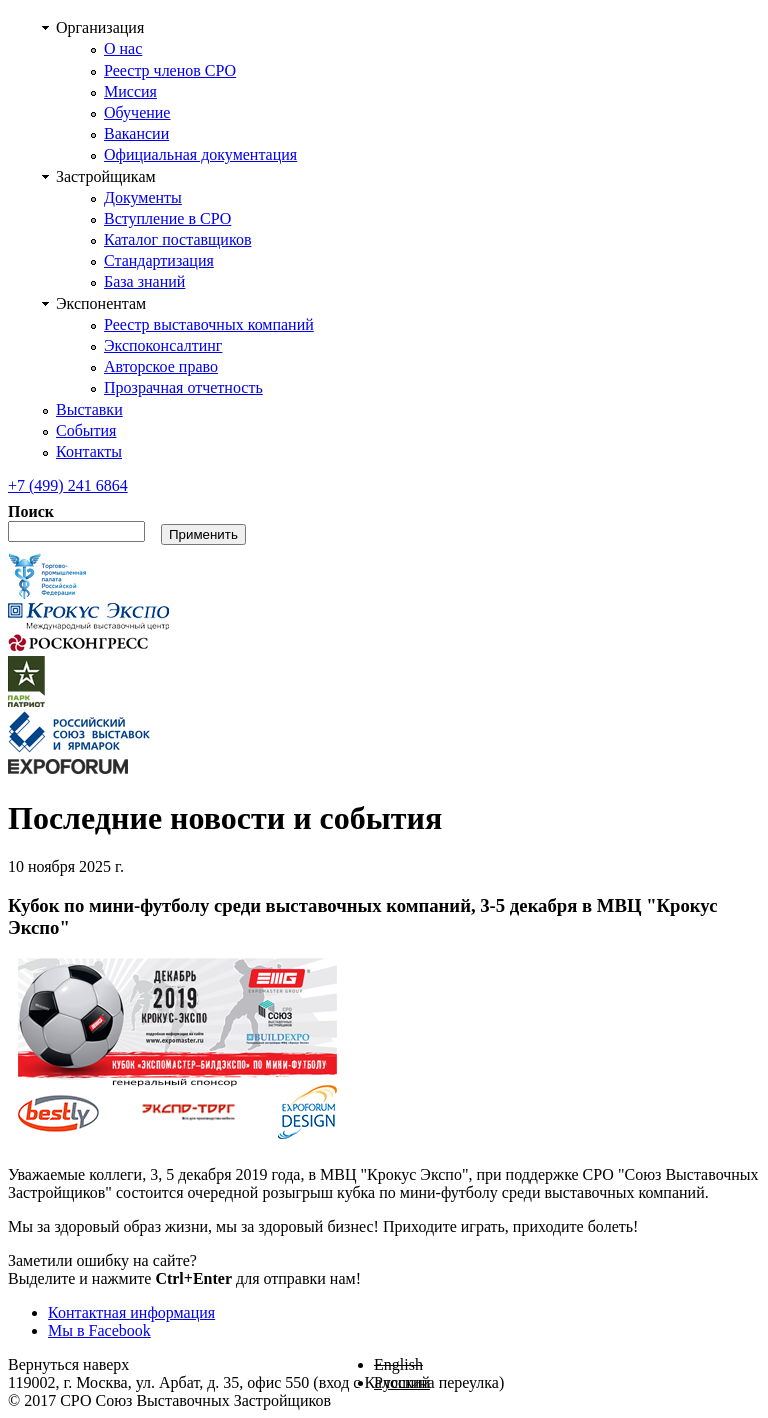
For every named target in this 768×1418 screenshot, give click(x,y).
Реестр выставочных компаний (209, 324)
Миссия (130, 91)
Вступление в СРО (167, 218)
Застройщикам (106, 176)
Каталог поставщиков (177, 239)
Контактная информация (131, 1312)
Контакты (89, 451)
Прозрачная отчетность (183, 387)
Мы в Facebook (99, 1330)
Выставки (89, 409)
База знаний (144, 281)
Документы (143, 197)
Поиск (31, 511)
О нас (123, 48)
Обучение (137, 112)
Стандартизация (159, 260)
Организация (100, 27)
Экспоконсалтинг (163, 345)
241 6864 (68, 485)
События (86, 430)
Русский (402, 1382)
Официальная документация (200, 154)
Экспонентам (101, 303)
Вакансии (136, 133)
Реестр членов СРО (170, 70)
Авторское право (161, 366)
